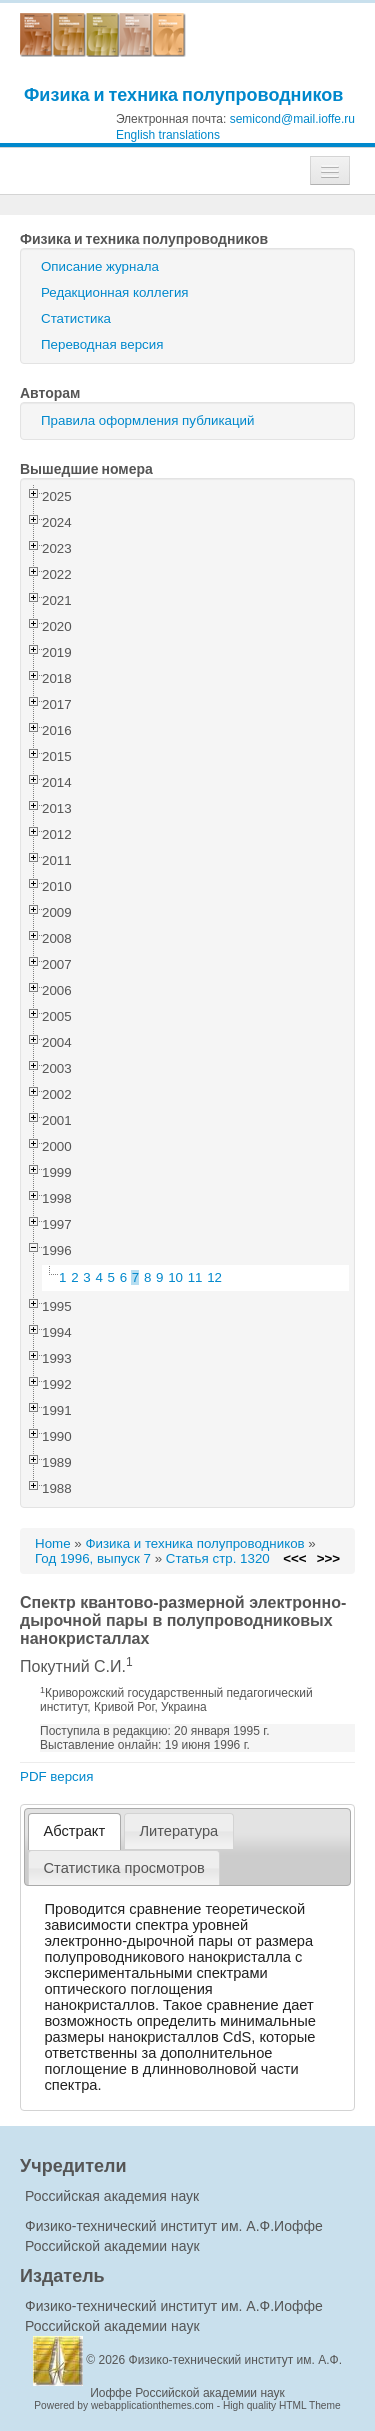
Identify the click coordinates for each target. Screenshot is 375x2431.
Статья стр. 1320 (218, 1558)
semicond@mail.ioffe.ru (292, 119)
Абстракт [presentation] (75, 1831)
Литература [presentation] (178, 1831)
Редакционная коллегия (115, 292)
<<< (294, 1558)
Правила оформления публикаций (147, 420)
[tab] (74, 1831)
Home (53, 1543)
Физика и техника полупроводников (183, 94)
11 (195, 1277)
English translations (168, 135)
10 (175, 1277)
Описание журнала (100, 266)
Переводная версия (102, 344)
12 (214, 1277)
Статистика (76, 318)
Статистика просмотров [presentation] (124, 1868)
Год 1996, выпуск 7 (93, 1558)
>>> (328, 1558)
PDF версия (56, 1776)
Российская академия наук (112, 2196)
